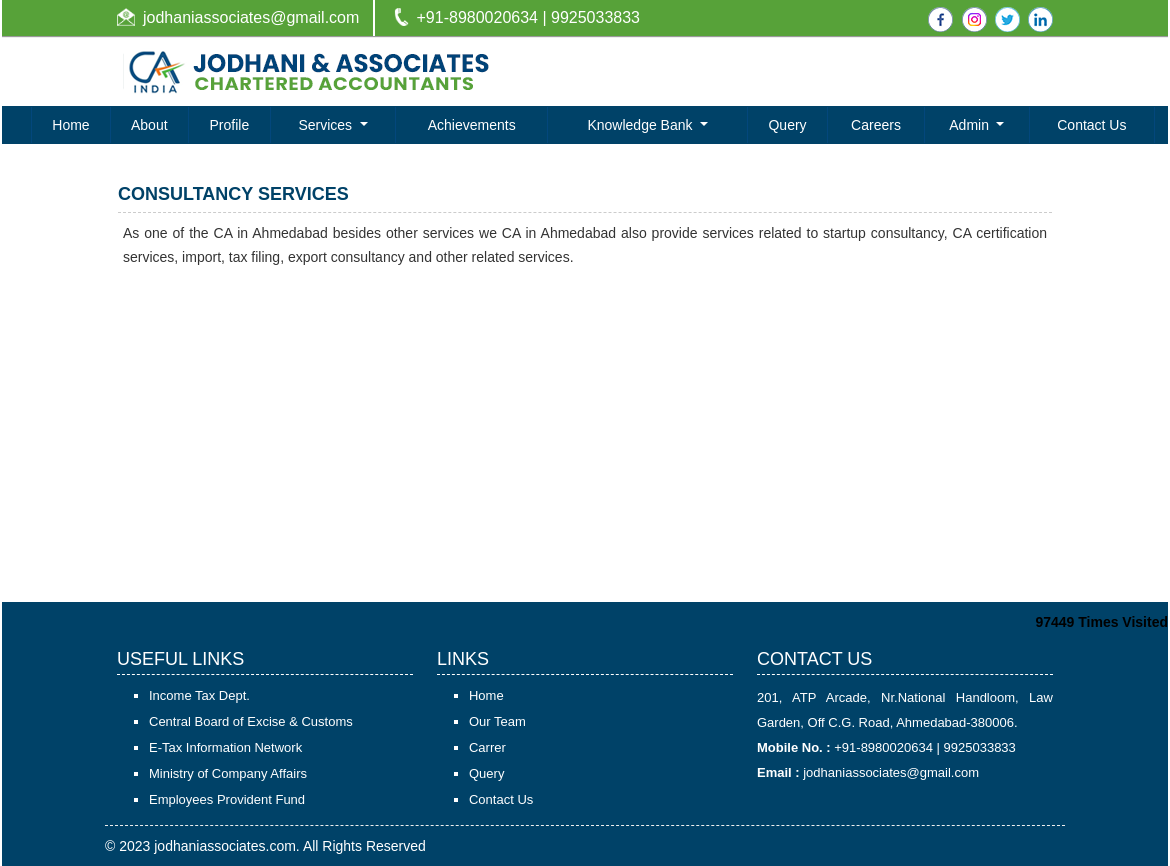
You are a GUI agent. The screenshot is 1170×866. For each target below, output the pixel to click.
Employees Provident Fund (227, 799)
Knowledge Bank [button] (641, 125)
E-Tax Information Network (225, 747)
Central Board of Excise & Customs (251, 721)
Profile (230, 125)
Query (787, 125)
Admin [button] (971, 125)
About (149, 125)
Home (70, 125)
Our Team (497, 721)
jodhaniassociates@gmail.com (251, 17)
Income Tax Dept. (199, 695)
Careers (876, 125)
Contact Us (1091, 125)
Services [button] (327, 125)
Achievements (472, 125)
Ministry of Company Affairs (228, 773)
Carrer (487, 747)
